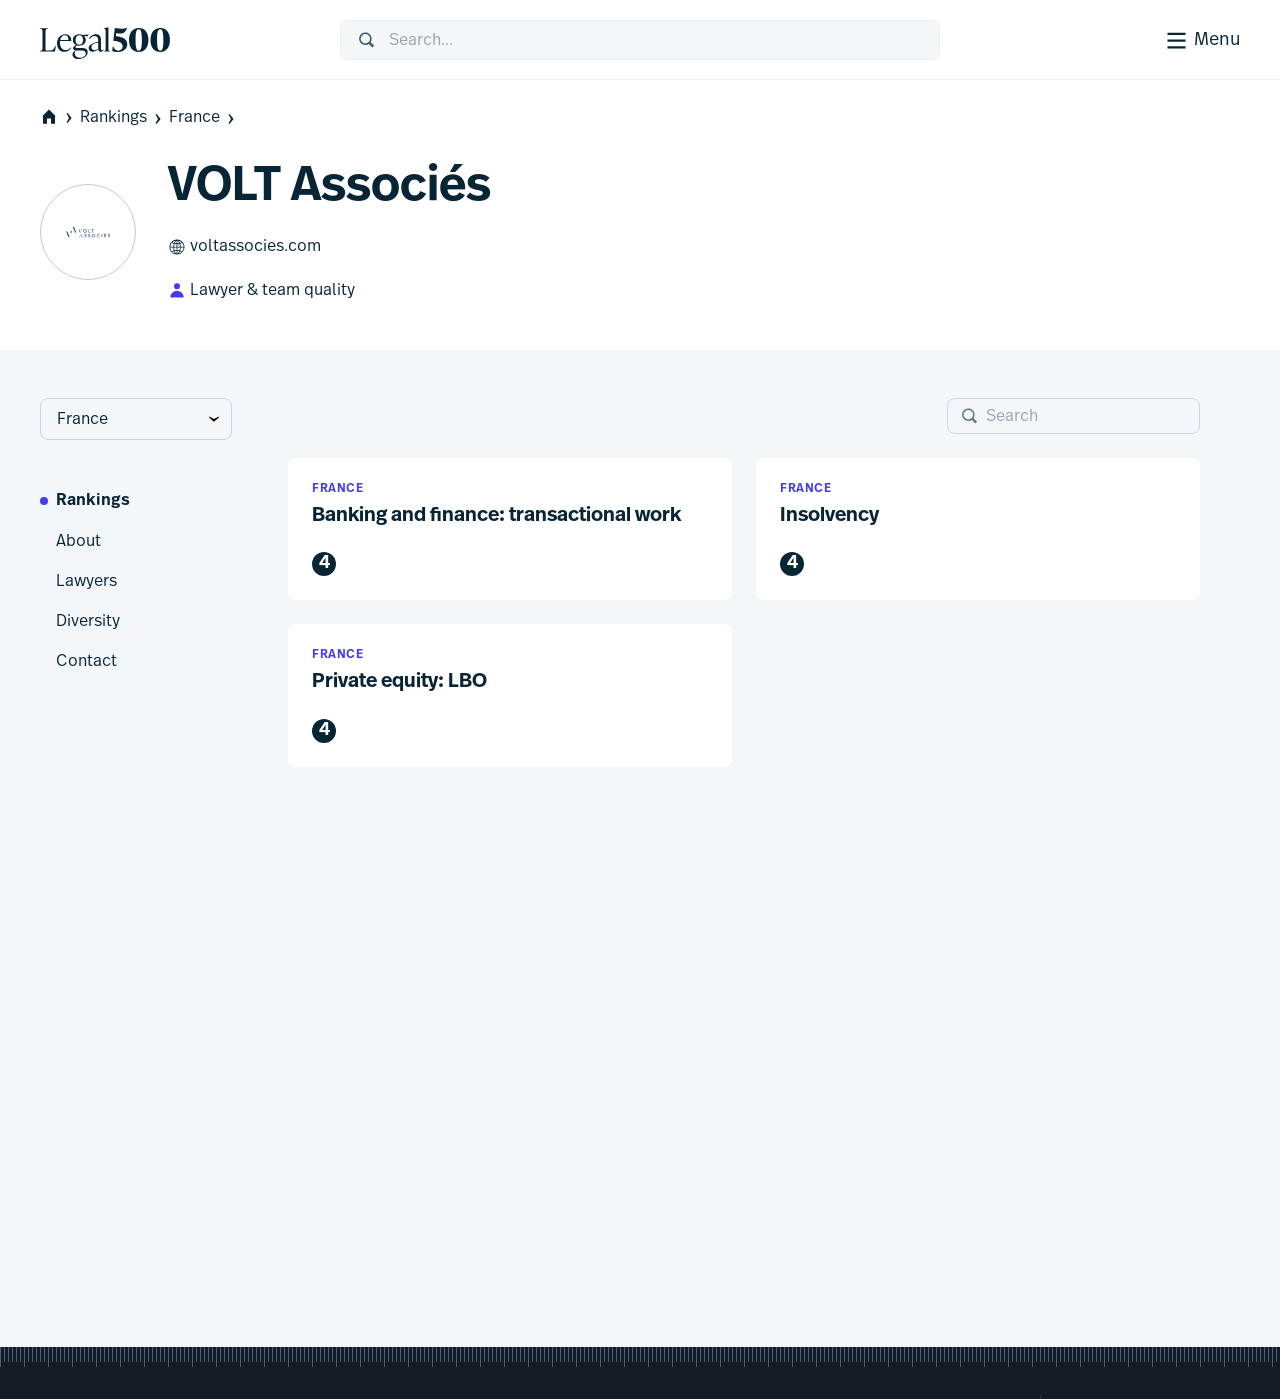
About (78, 541)
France (203, 117)
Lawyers (86, 581)
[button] (510, 529)
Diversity (88, 621)
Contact (86, 661)
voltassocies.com (244, 247)
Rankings (122, 117)
